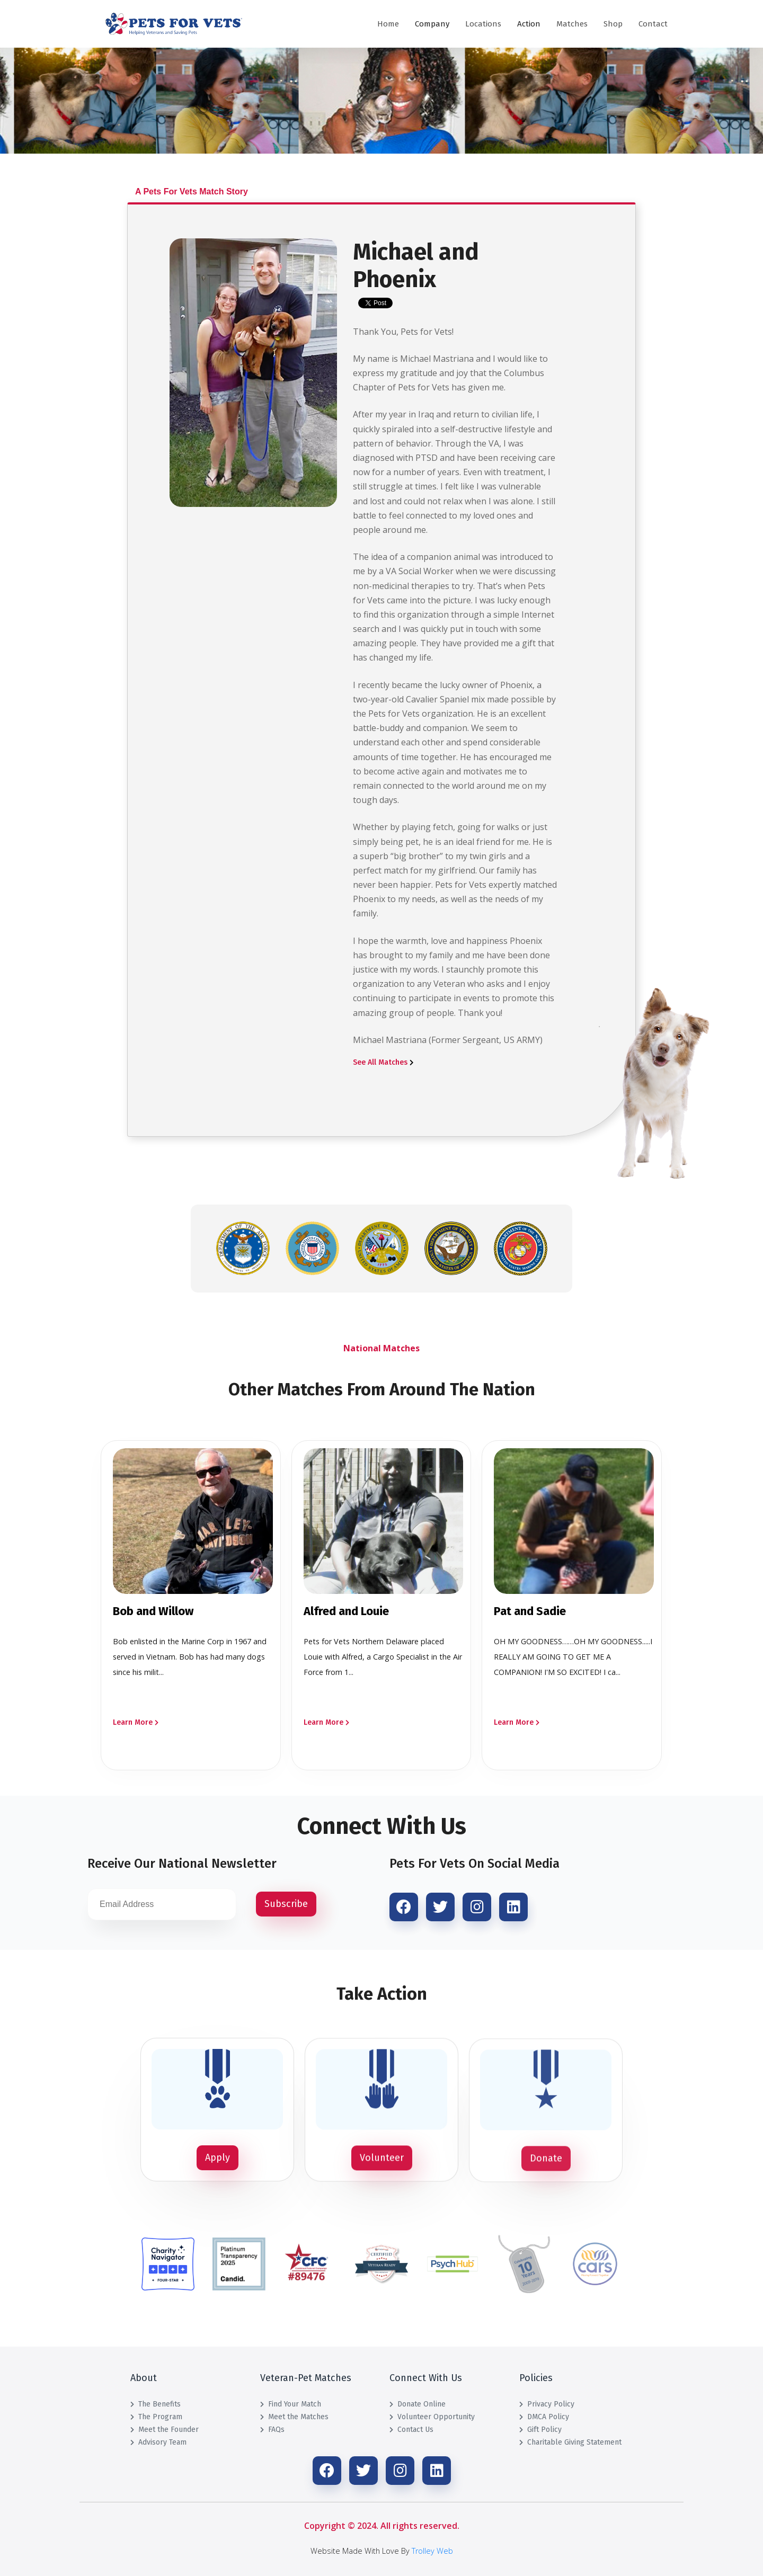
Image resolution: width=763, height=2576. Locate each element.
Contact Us (411, 2429)
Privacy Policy (546, 2404)
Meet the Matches (294, 2416)
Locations (483, 24)
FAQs (272, 2429)
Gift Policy (540, 2429)
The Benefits (155, 2404)
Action (528, 24)
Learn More (135, 1722)
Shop (613, 24)
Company (432, 24)
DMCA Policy (544, 2416)
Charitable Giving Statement (570, 2442)
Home (388, 24)
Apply (217, 2157)
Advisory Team (158, 2442)
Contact (653, 24)
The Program (156, 2416)
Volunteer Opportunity (432, 2416)
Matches (572, 24)
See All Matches (383, 1062)
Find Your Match (290, 2404)
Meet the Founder (164, 2429)
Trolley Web (432, 2551)
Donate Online (417, 2404)
